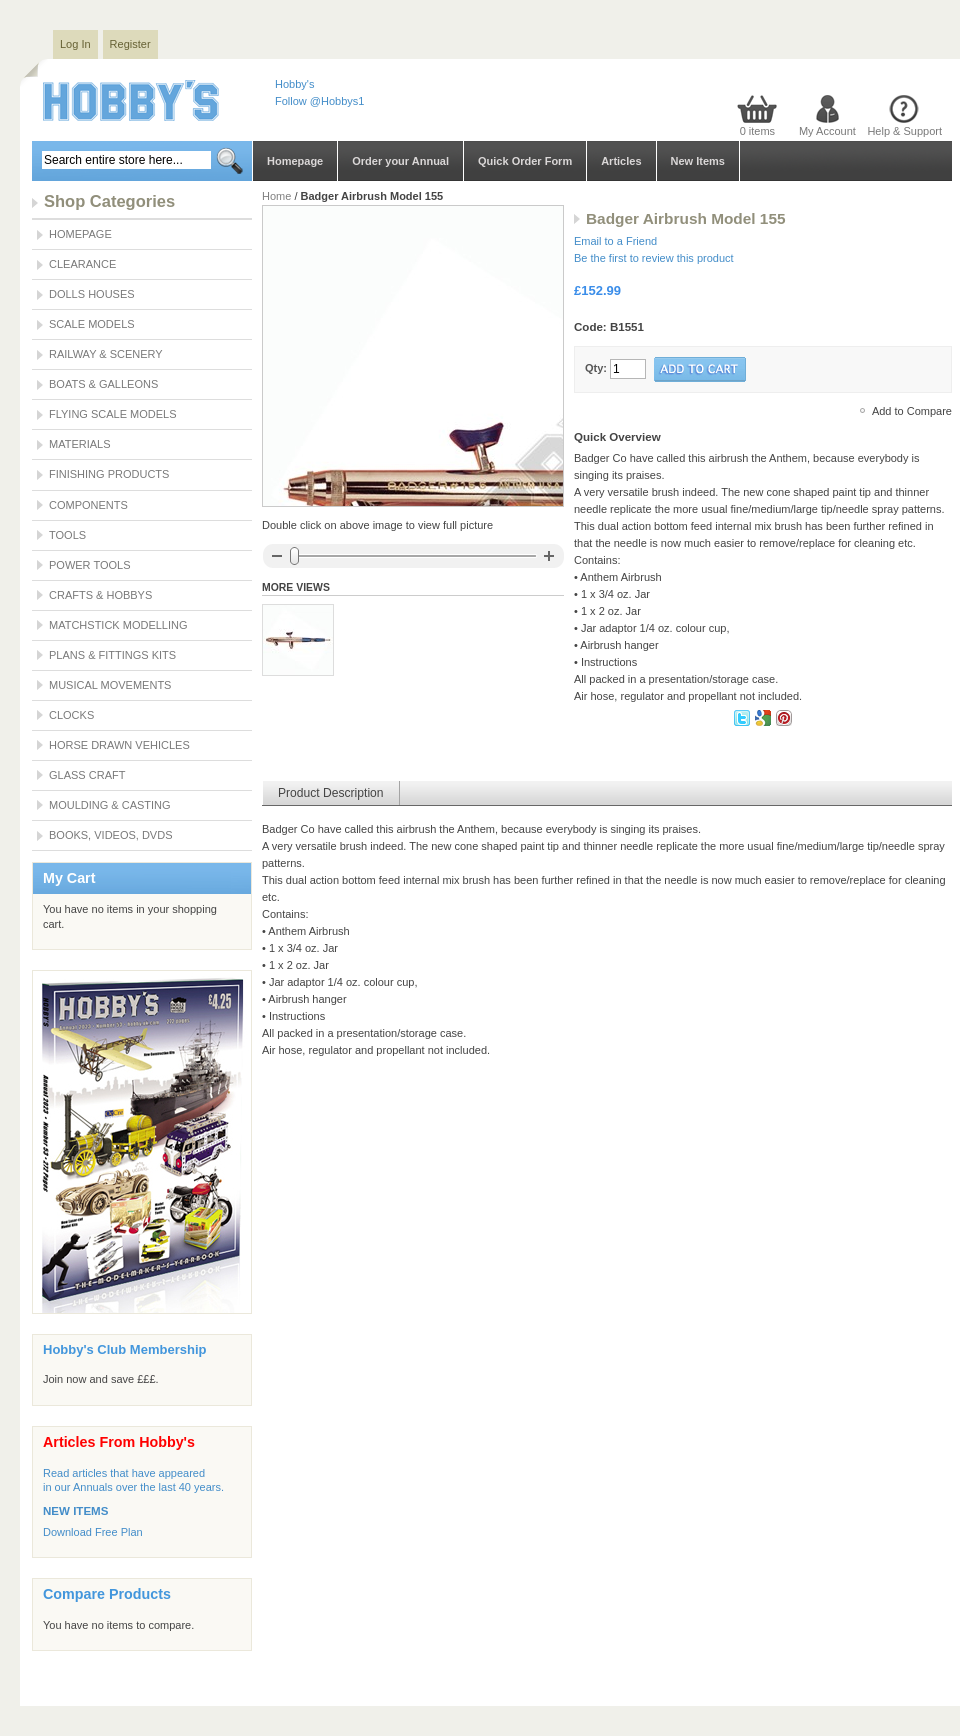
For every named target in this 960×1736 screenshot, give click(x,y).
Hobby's (294, 84)
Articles (621, 161)
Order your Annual (400, 161)
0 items (757, 131)
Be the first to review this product (654, 258)
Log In (75, 44)
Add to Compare (912, 411)
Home (276, 196)
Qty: (596, 368)
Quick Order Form (525, 161)
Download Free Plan (93, 1532)
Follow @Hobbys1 (319, 101)
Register (130, 44)
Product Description (331, 793)
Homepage (295, 161)
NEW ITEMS (75, 1511)
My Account (827, 131)
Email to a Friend (615, 241)
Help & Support (904, 131)
